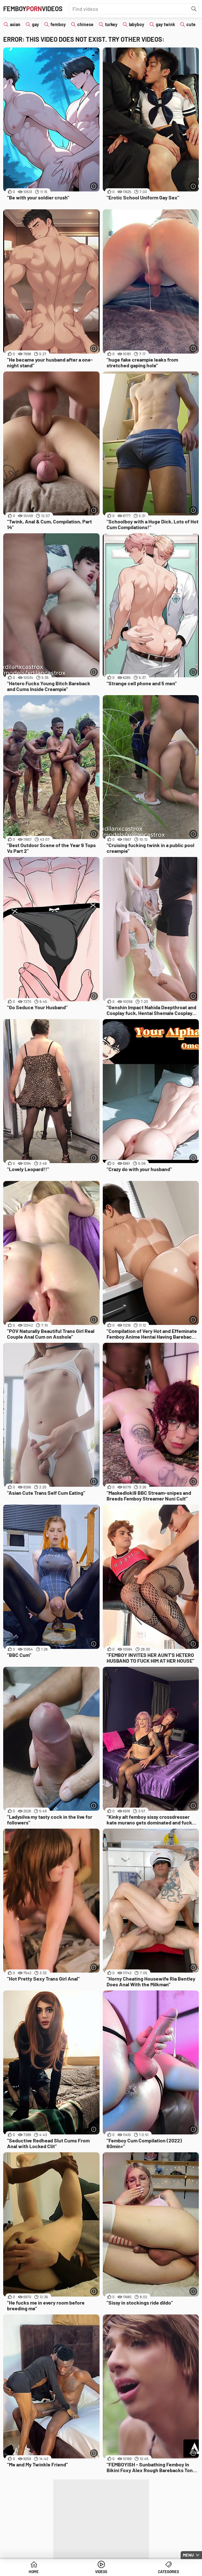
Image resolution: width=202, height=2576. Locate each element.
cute (191, 24)
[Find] (194, 9)
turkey (111, 24)
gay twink (165, 24)
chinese (85, 24)
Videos (101, 2571)
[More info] (94, 186)
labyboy (136, 24)
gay (35, 24)
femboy (58, 24)
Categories (168, 2571)
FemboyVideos (33, 8)
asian (15, 24)
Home (34, 2571)
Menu (188, 2555)
